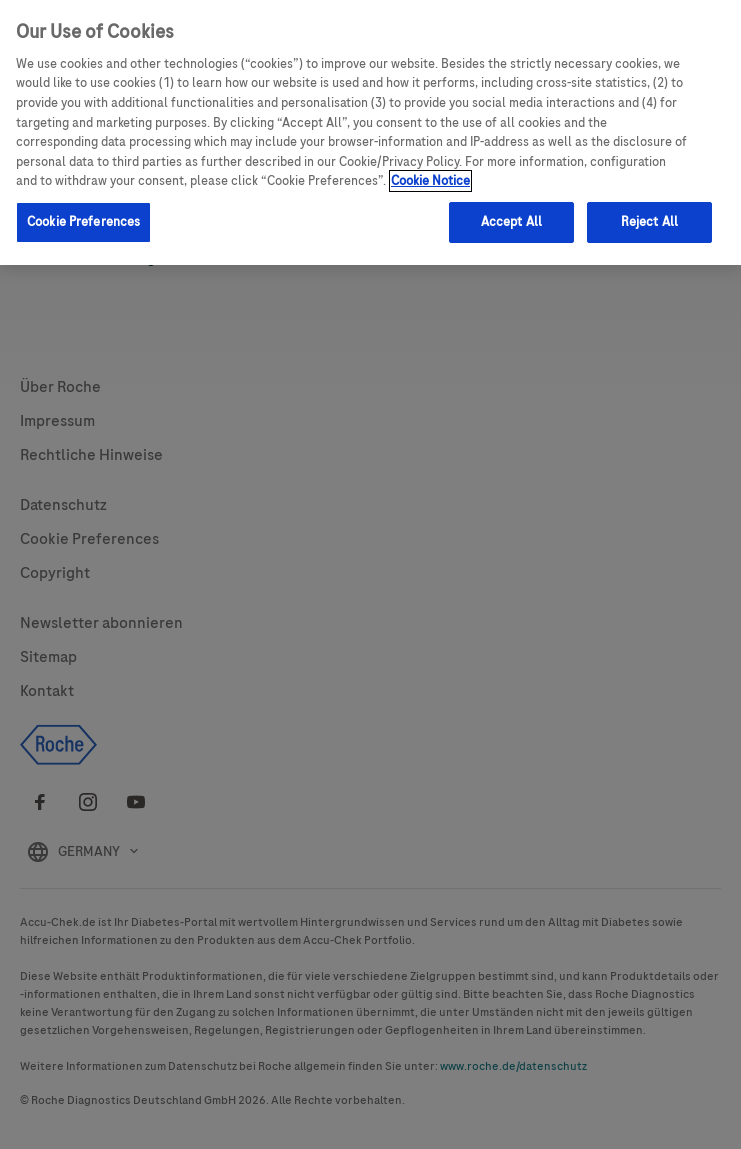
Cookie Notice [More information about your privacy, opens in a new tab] (430, 181)
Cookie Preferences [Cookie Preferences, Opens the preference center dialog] (83, 222)
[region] (370, 132)
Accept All (511, 222)
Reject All (649, 222)
